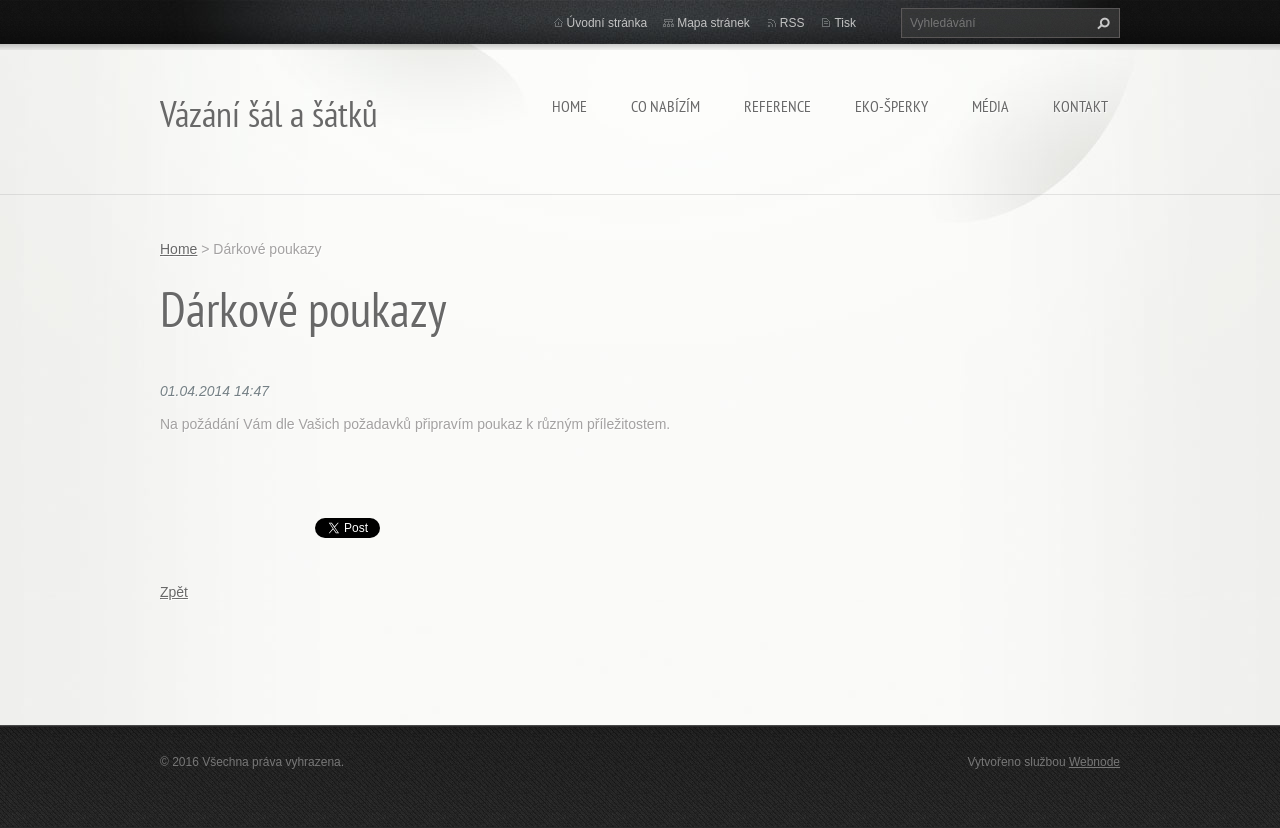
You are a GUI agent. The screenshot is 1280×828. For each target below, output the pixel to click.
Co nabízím (665, 106)
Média (990, 106)
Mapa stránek (713, 23)
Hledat (1101, 23)
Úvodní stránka (607, 23)
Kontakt (1080, 106)
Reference (777, 106)
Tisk (845, 23)
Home (569, 106)
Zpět (174, 592)
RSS (792, 23)
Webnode (1094, 762)
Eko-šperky (891, 106)
